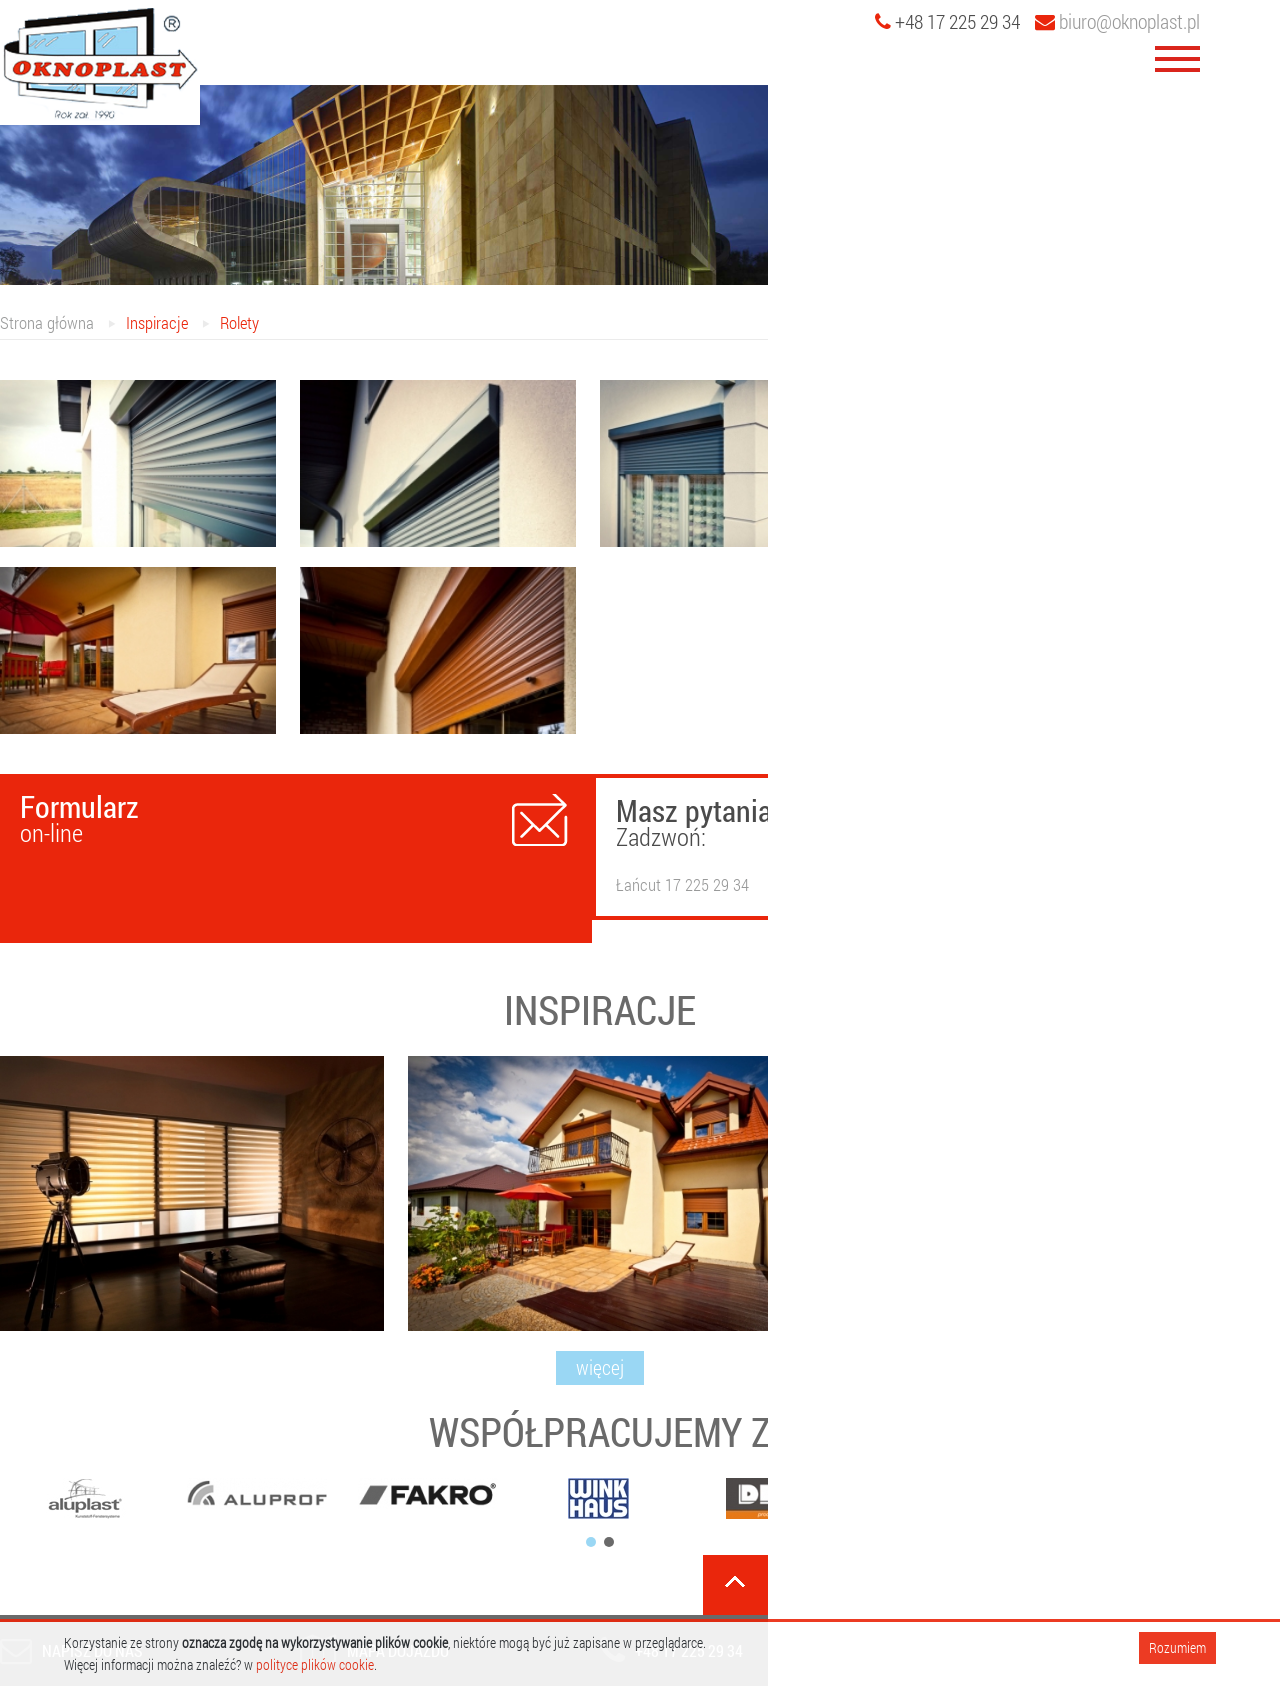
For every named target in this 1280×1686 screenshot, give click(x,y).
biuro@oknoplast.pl (1117, 21)
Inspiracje (157, 322)
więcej (600, 1367)
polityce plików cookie (315, 1664)
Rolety (239, 322)
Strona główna (47, 322)
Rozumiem (1177, 1647)
